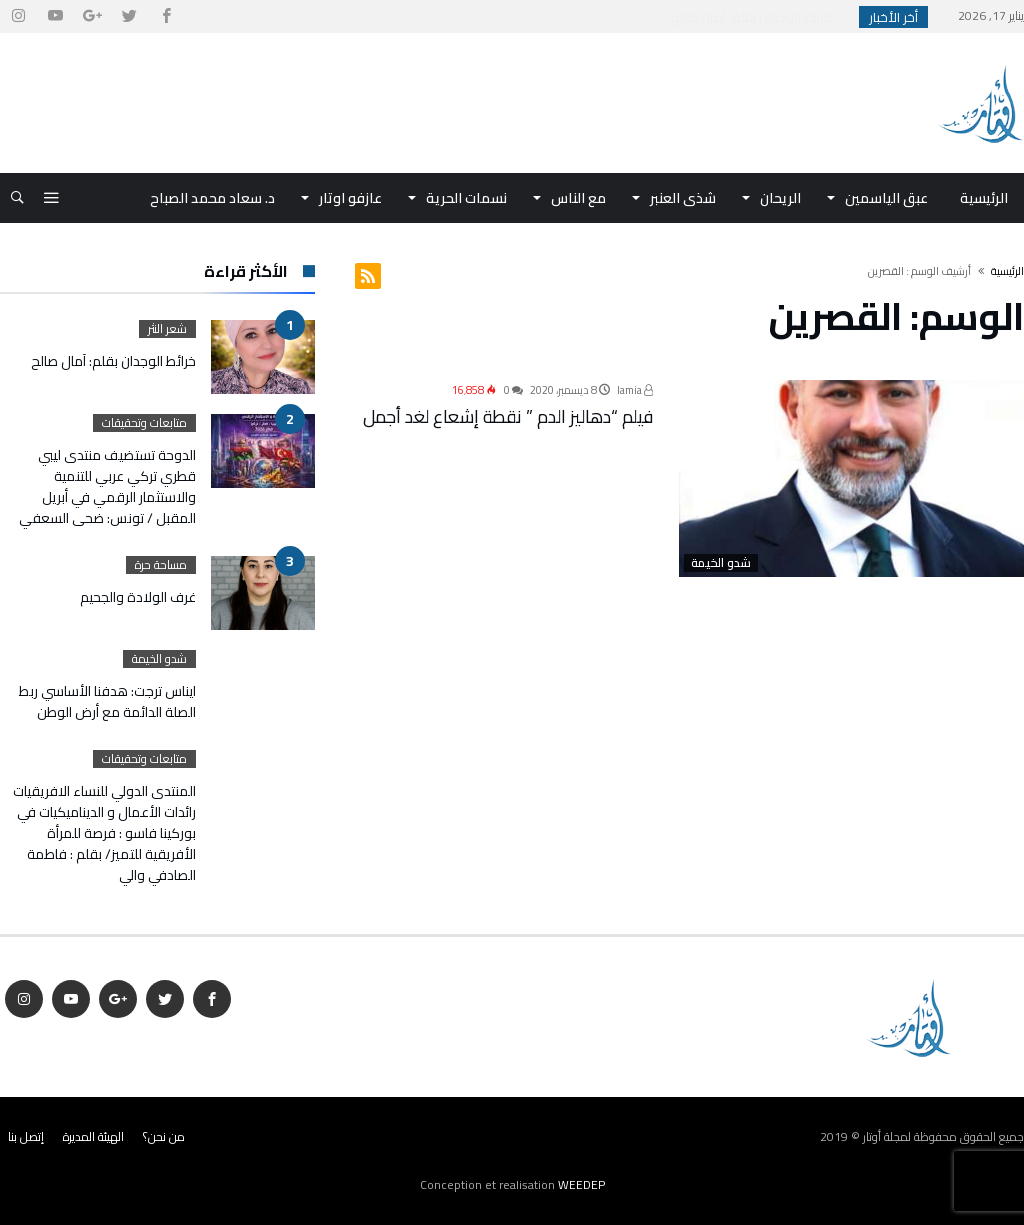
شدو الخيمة (721, 563)
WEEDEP (581, 1184)
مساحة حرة (161, 565)
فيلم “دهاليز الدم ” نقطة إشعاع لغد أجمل (508, 416)
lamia (635, 390)
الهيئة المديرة (93, 1136)
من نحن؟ (164, 1136)
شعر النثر (167, 329)
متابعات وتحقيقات (144, 423)
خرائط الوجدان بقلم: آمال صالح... (751, 17)
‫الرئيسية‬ (1007, 271)
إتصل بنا (26, 1136)
